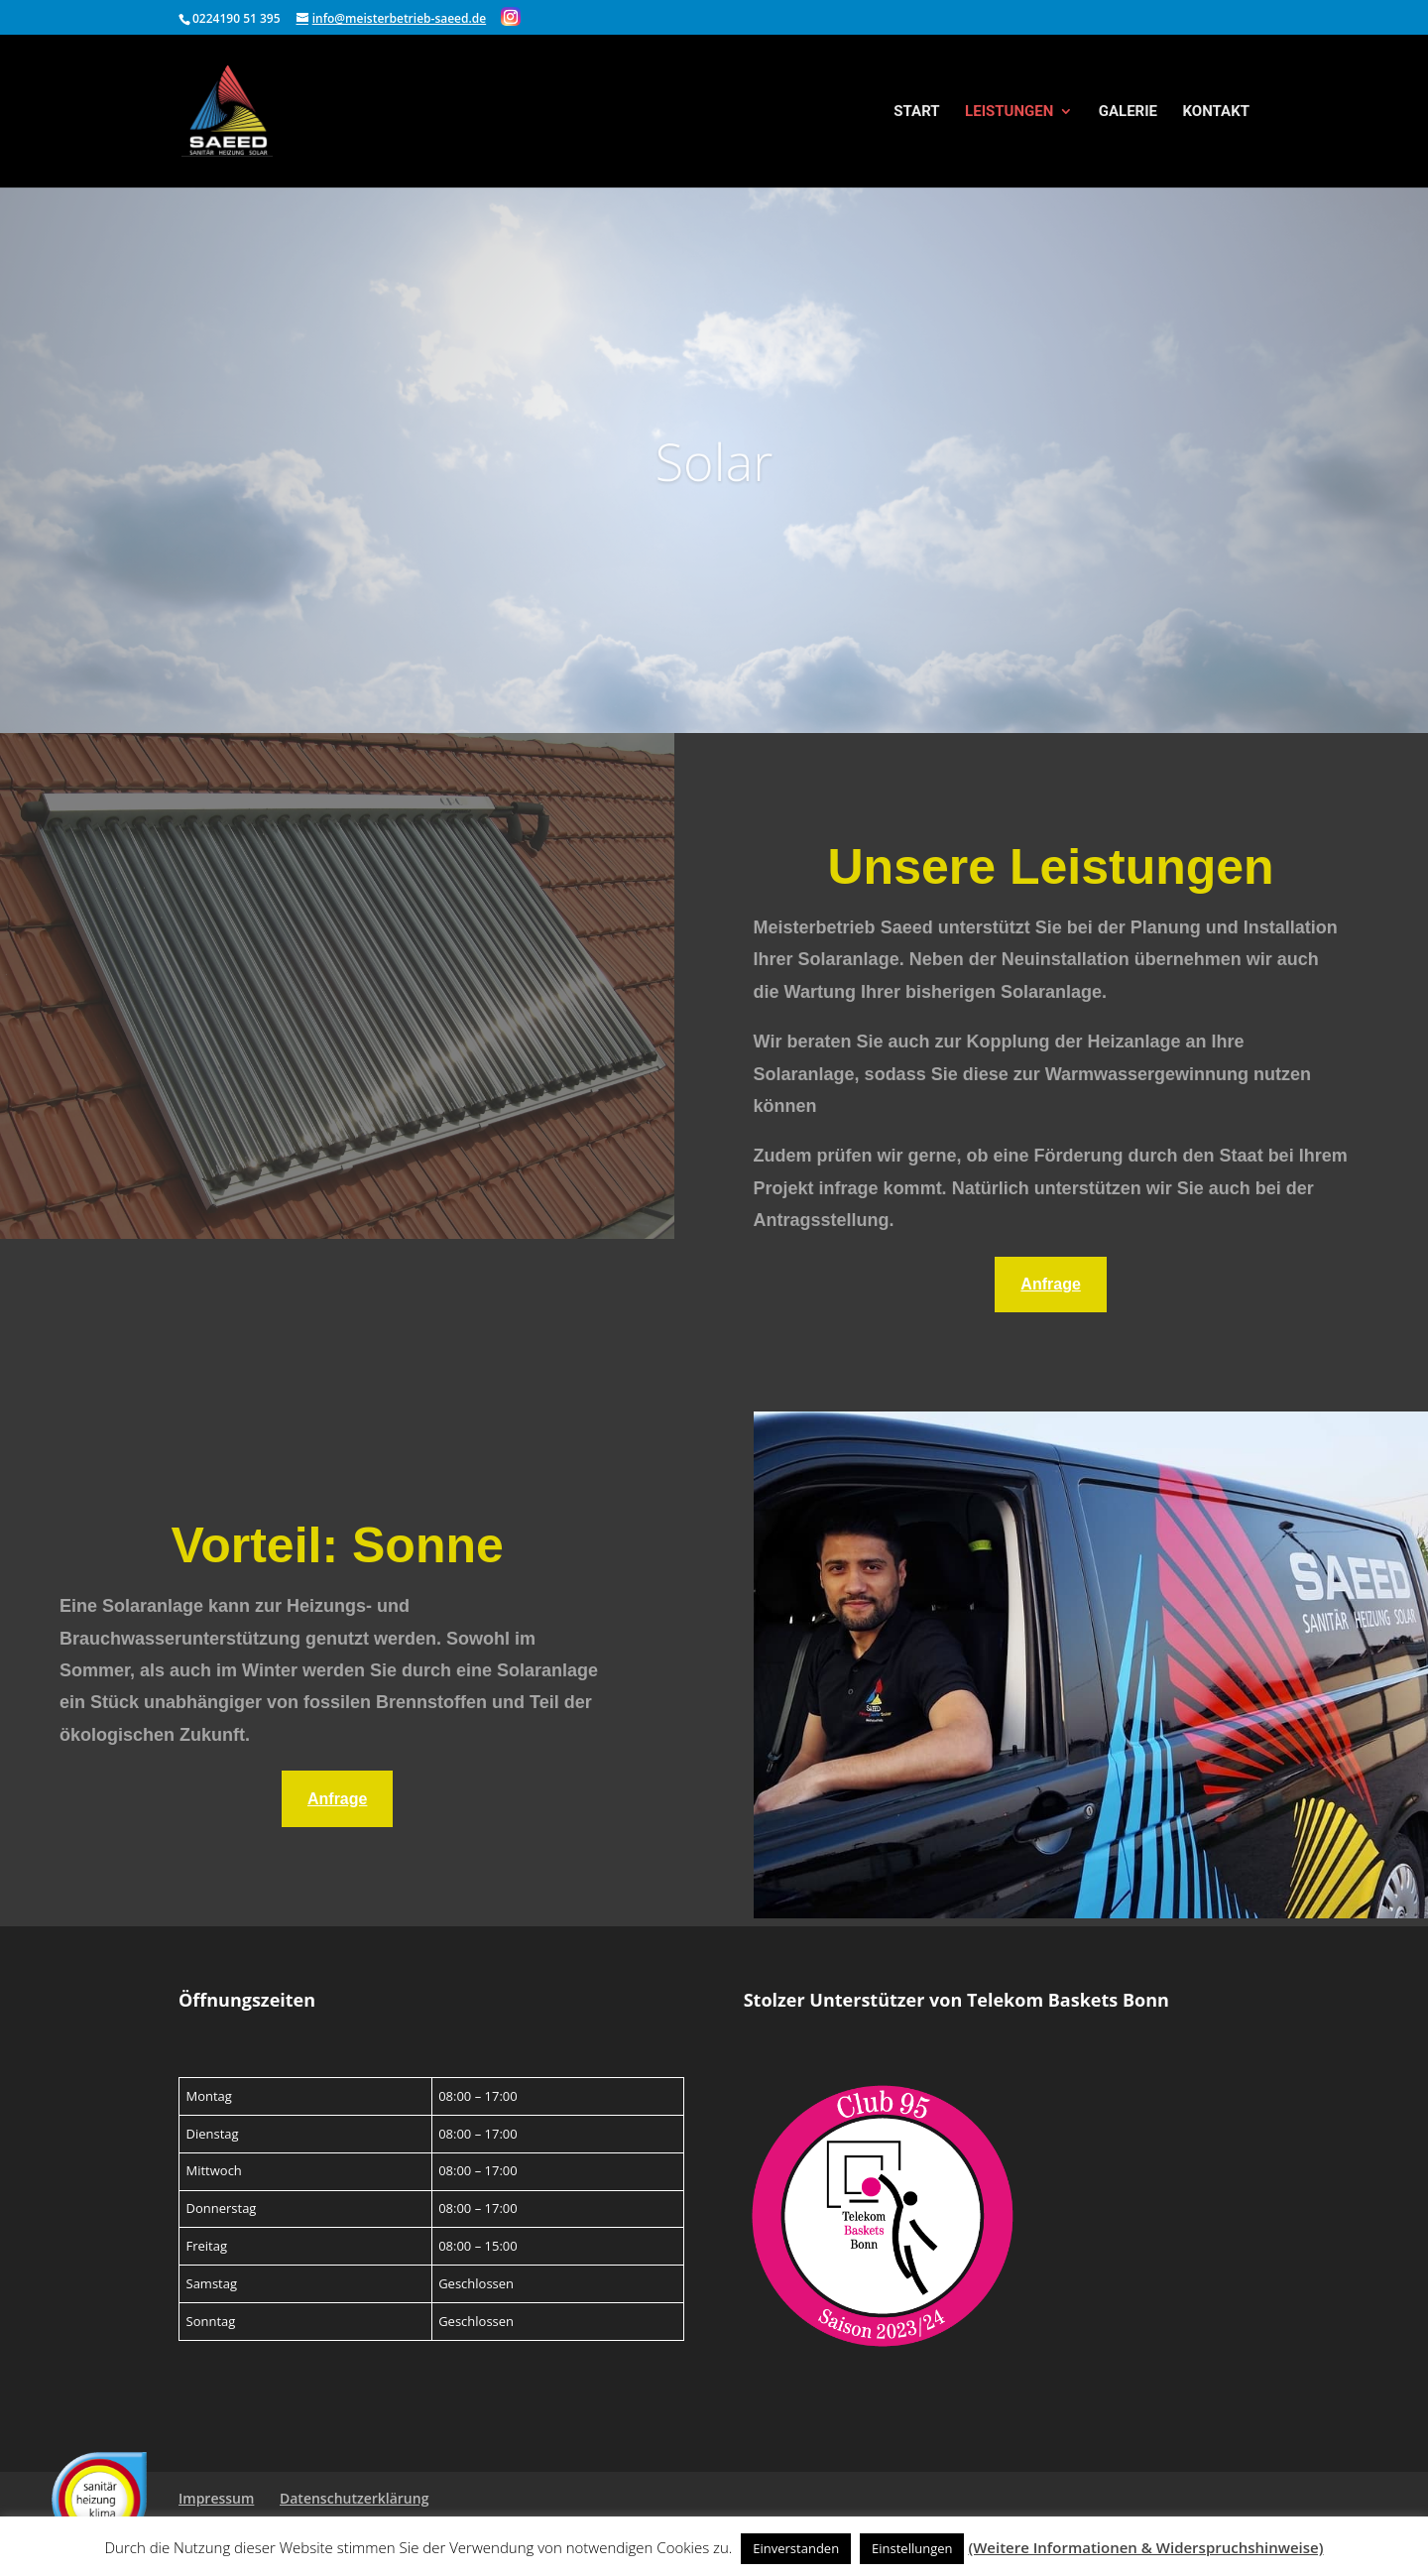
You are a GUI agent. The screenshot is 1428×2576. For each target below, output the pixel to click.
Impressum (216, 2498)
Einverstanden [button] (796, 2548)
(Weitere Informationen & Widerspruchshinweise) (1145, 2547)
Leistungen (1009, 112)
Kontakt (1216, 112)
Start (916, 112)
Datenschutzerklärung (354, 2498)
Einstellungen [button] (912, 2548)
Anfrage (1050, 1284)
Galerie (1128, 112)
